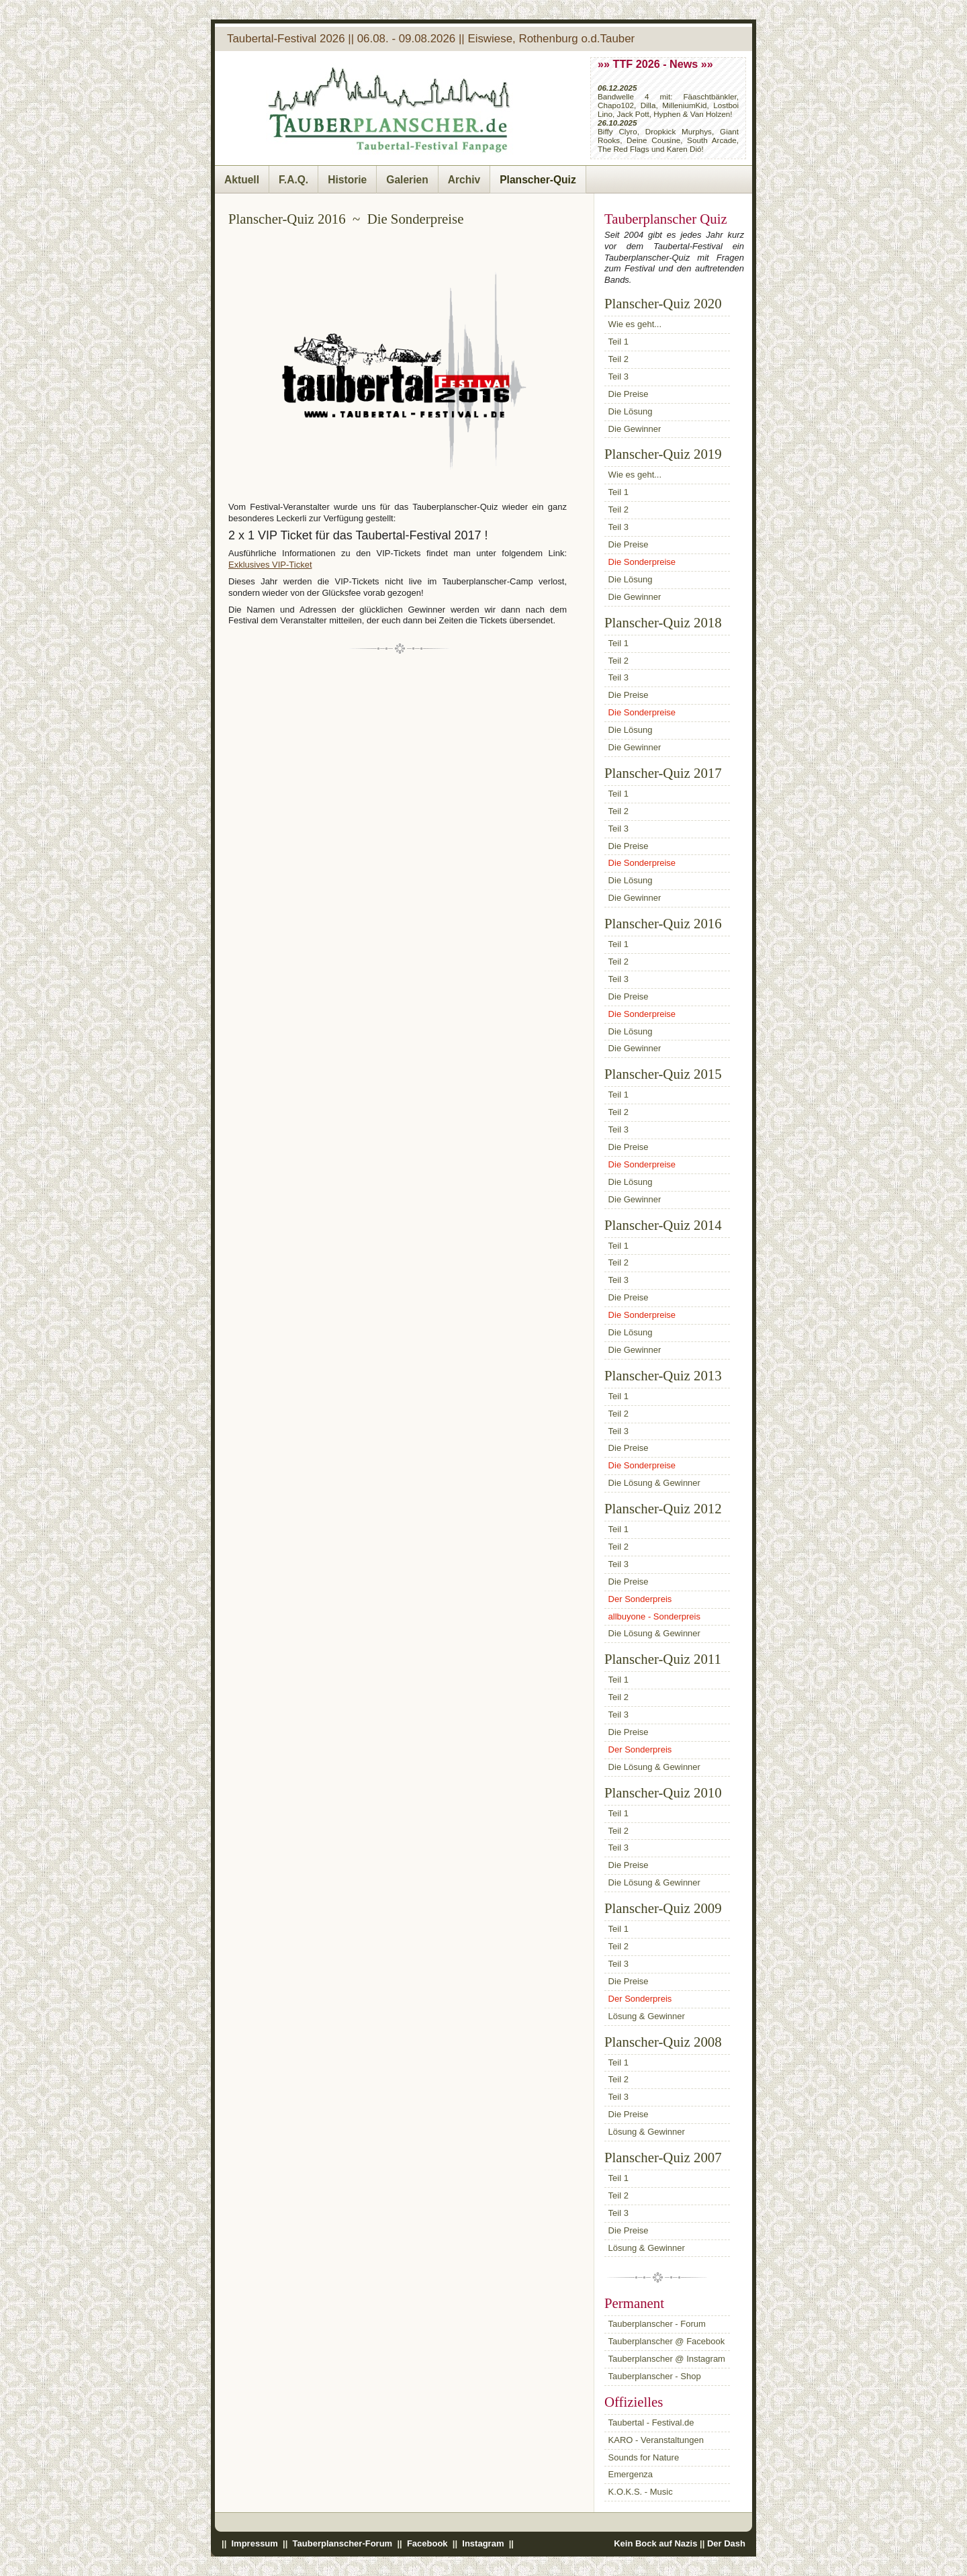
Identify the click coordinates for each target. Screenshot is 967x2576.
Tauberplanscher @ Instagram (666, 2359)
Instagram (483, 2543)
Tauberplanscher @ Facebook (666, 2341)
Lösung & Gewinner (646, 2016)
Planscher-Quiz (538, 179)
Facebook (427, 2543)
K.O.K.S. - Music (640, 2492)
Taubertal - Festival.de (651, 2422)
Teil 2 (618, 359)
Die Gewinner (634, 429)
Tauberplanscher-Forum (342, 2543)
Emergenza (630, 2474)
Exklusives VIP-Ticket (270, 565)
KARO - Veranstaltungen (656, 2440)
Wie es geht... (634, 324)
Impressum (255, 2543)
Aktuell (241, 179)
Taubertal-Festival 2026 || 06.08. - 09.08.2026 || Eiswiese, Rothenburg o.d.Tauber (431, 38)
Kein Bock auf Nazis (655, 2543)
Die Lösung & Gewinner (654, 1483)
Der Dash (726, 2543)
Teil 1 (618, 342)
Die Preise (628, 394)
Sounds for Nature (644, 2457)
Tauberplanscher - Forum (657, 2324)
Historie (347, 179)
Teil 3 (618, 376)
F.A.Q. (293, 179)
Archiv (464, 179)
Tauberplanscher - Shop (654, 2376)
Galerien (407, 179)
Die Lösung (630, 411)
